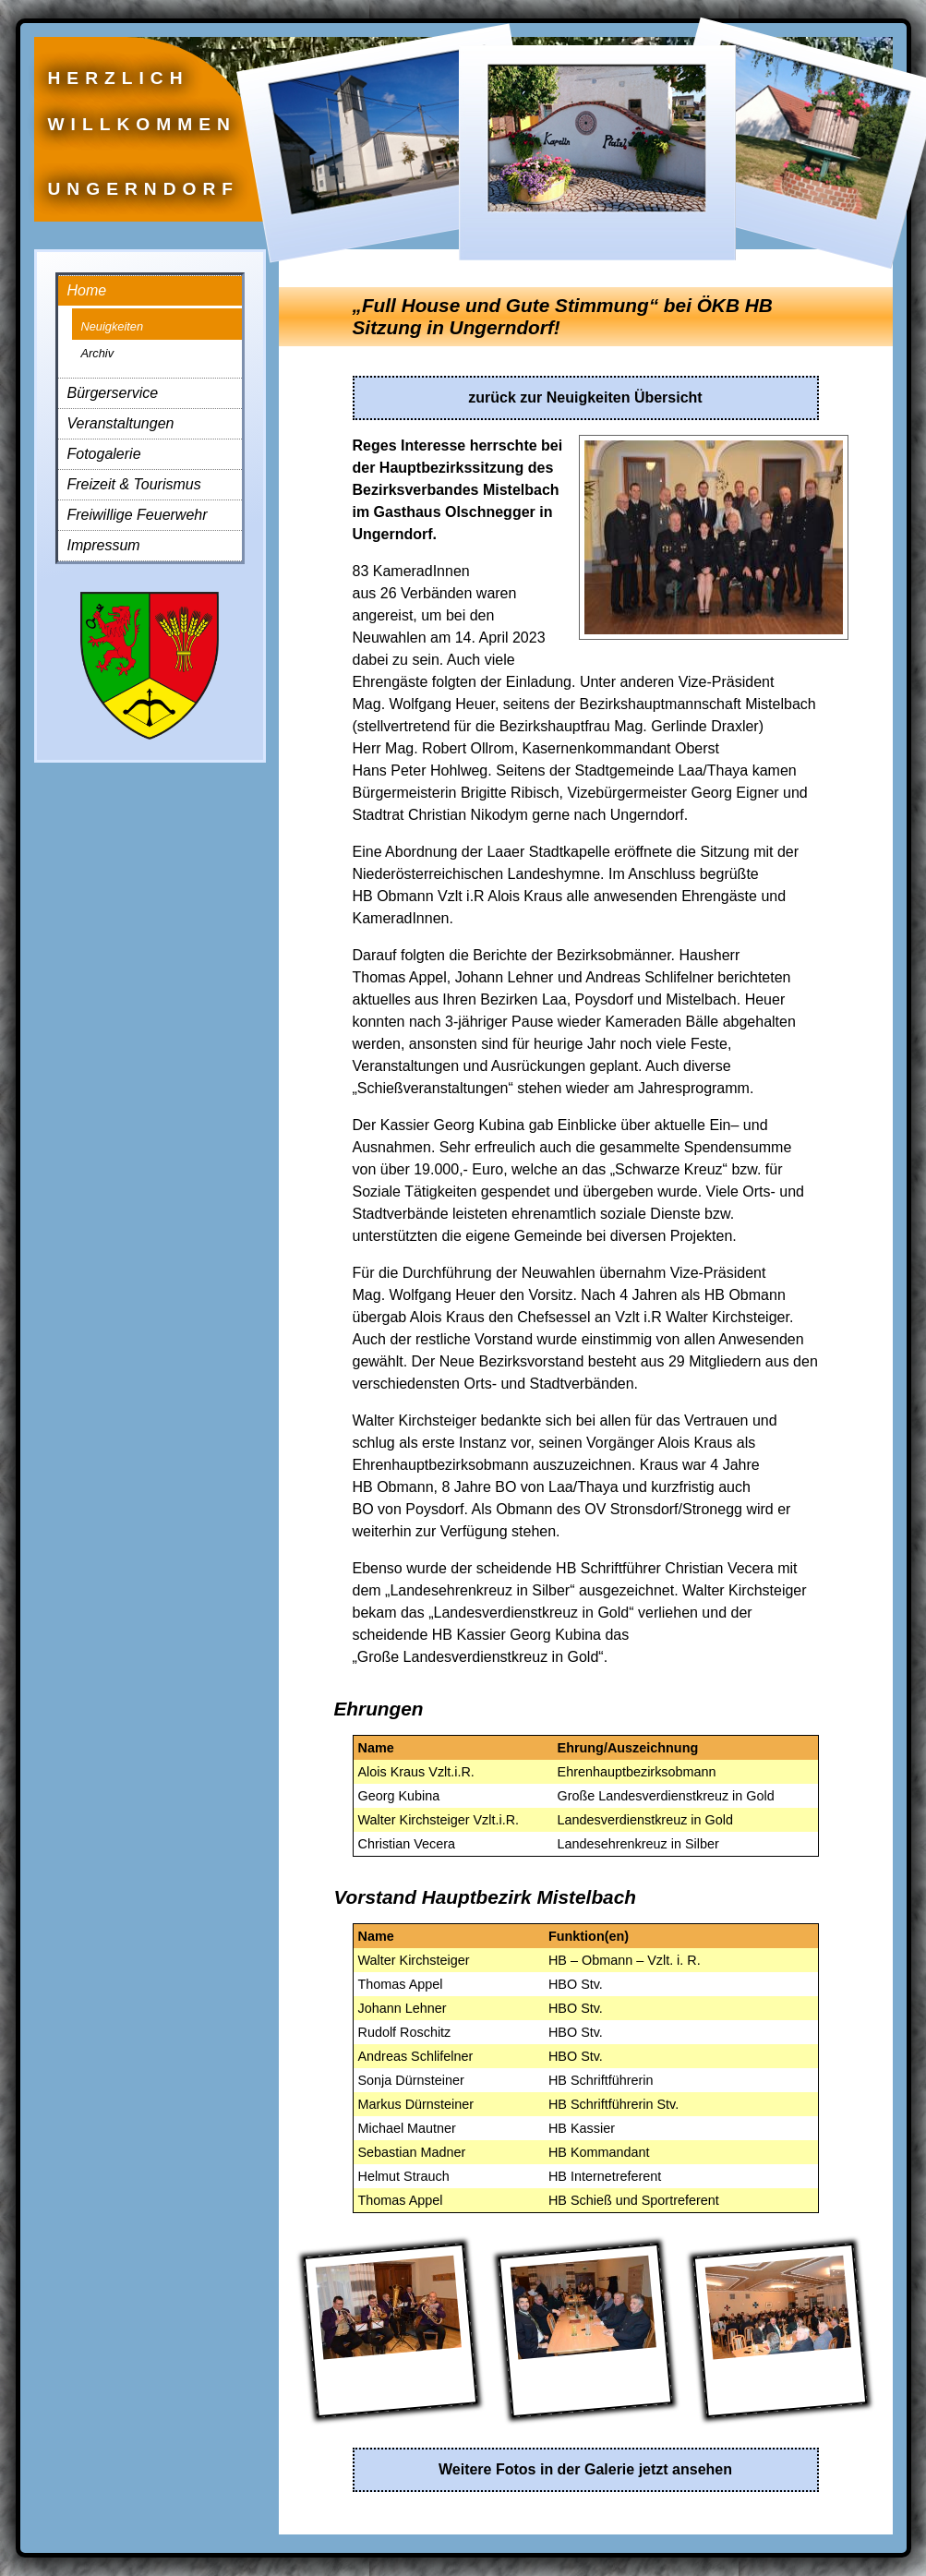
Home (87, 290)
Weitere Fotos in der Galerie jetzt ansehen (585, 2469)
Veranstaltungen (120, 423)
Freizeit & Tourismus (134, 484)
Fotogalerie (104, 454)
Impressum (103, 545)
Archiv (97, 353)
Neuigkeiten (112, 326)
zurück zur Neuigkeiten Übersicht (585, 397)
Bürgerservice (113, 393)
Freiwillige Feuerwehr (137, 515)
